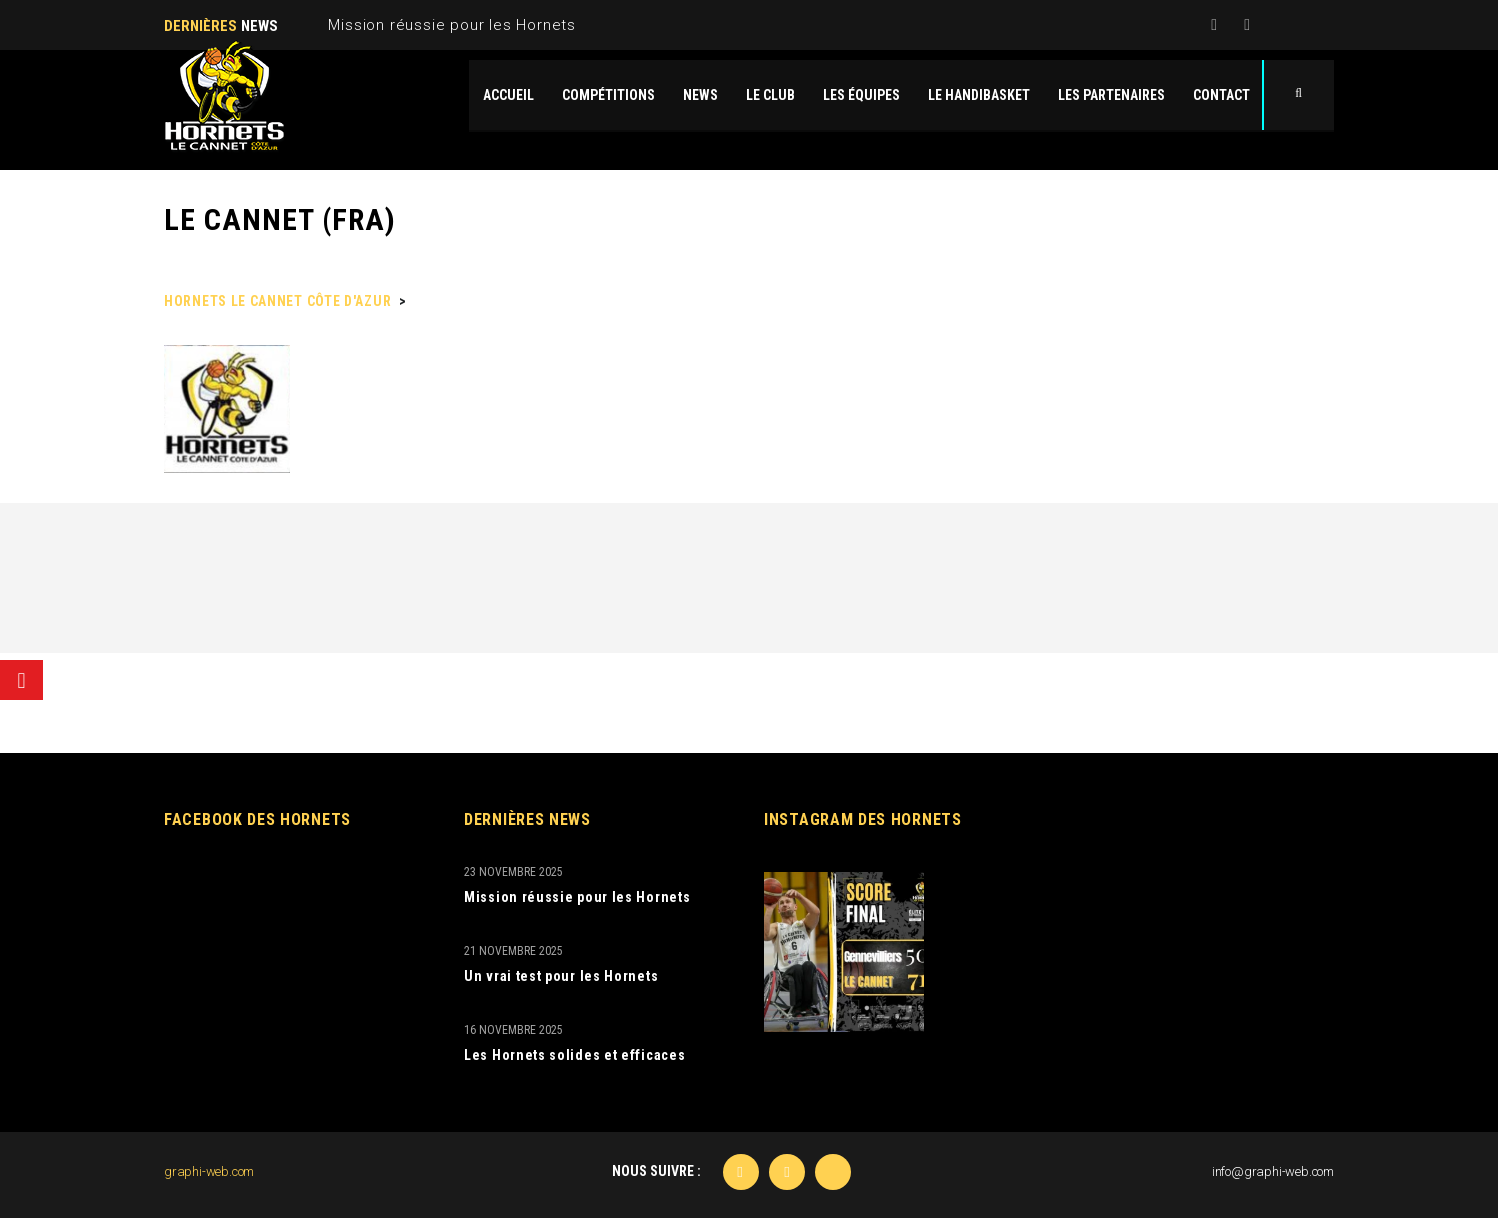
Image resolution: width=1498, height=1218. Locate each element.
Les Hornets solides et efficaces (574, 1055)
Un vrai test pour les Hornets (561, 976)
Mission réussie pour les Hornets (452, 25)
